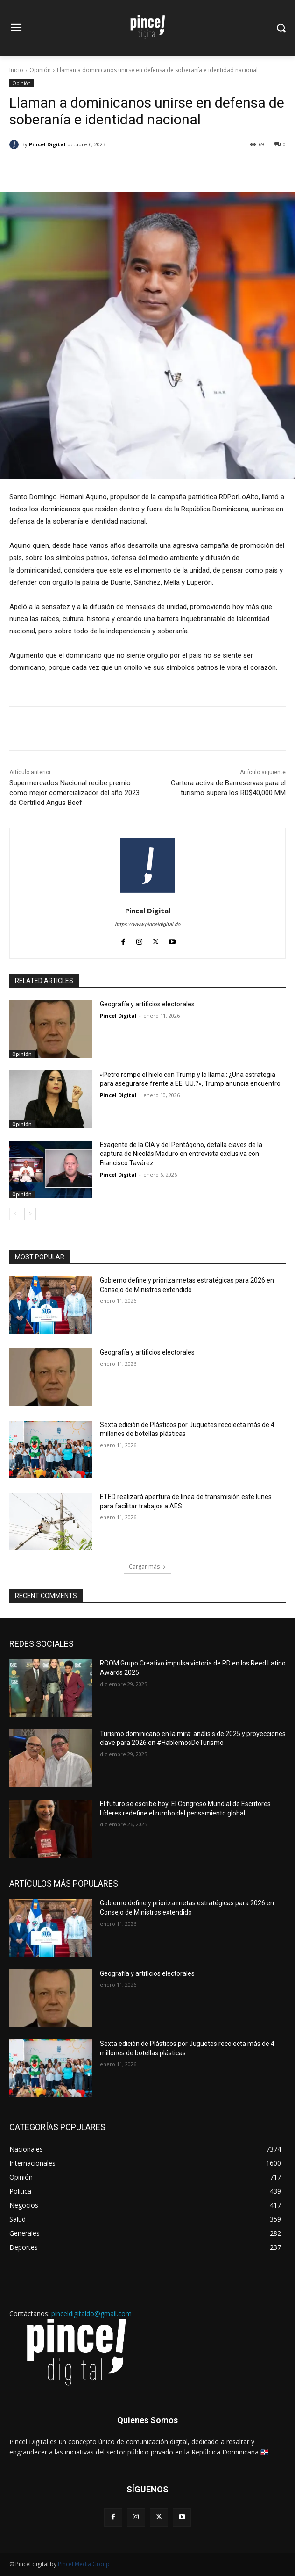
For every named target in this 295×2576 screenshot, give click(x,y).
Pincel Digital (47, 144)
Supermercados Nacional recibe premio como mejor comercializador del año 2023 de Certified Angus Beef (74, 793)
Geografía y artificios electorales (147, 1004)
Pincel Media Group (84, 2564)
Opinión (40, 70)
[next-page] (30, 1214)
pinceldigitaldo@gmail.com (91, 2313)
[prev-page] (15, 1214)
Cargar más (147, 1567)
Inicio (16, 70)
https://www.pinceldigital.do (147, 924)
